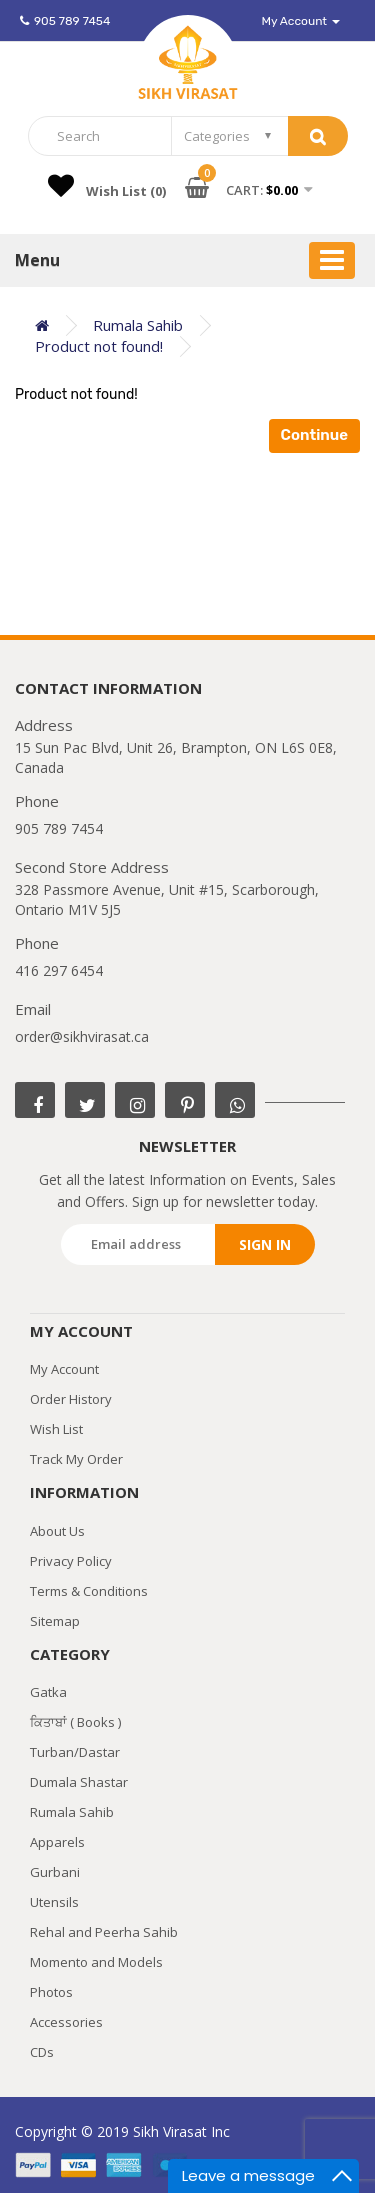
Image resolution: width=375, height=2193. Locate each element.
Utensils (54, 1902)
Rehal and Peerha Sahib (104, 1932)
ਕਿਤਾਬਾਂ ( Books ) (75, 1722)
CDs (42, 2052)
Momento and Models (96, 1962)
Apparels (57, 1842)
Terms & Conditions (89, 1591)
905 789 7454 (65, 21)
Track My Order (76, 1459)
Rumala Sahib (72, 1812)
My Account (64, 1369)
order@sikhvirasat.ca (82, 1036)
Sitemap (55, 1621)
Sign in (265, 1244)
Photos (51, 1992)
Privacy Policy (71, 1561)
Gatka (48, 1692)
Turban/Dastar (75, 1752)
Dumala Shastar (79, 1782)
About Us (57, 1531)
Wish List (56, 1429)
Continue (314, 435)
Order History (71, 1399)
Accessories (66, 2022)
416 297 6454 (59, 970)
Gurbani (55, 1872)
